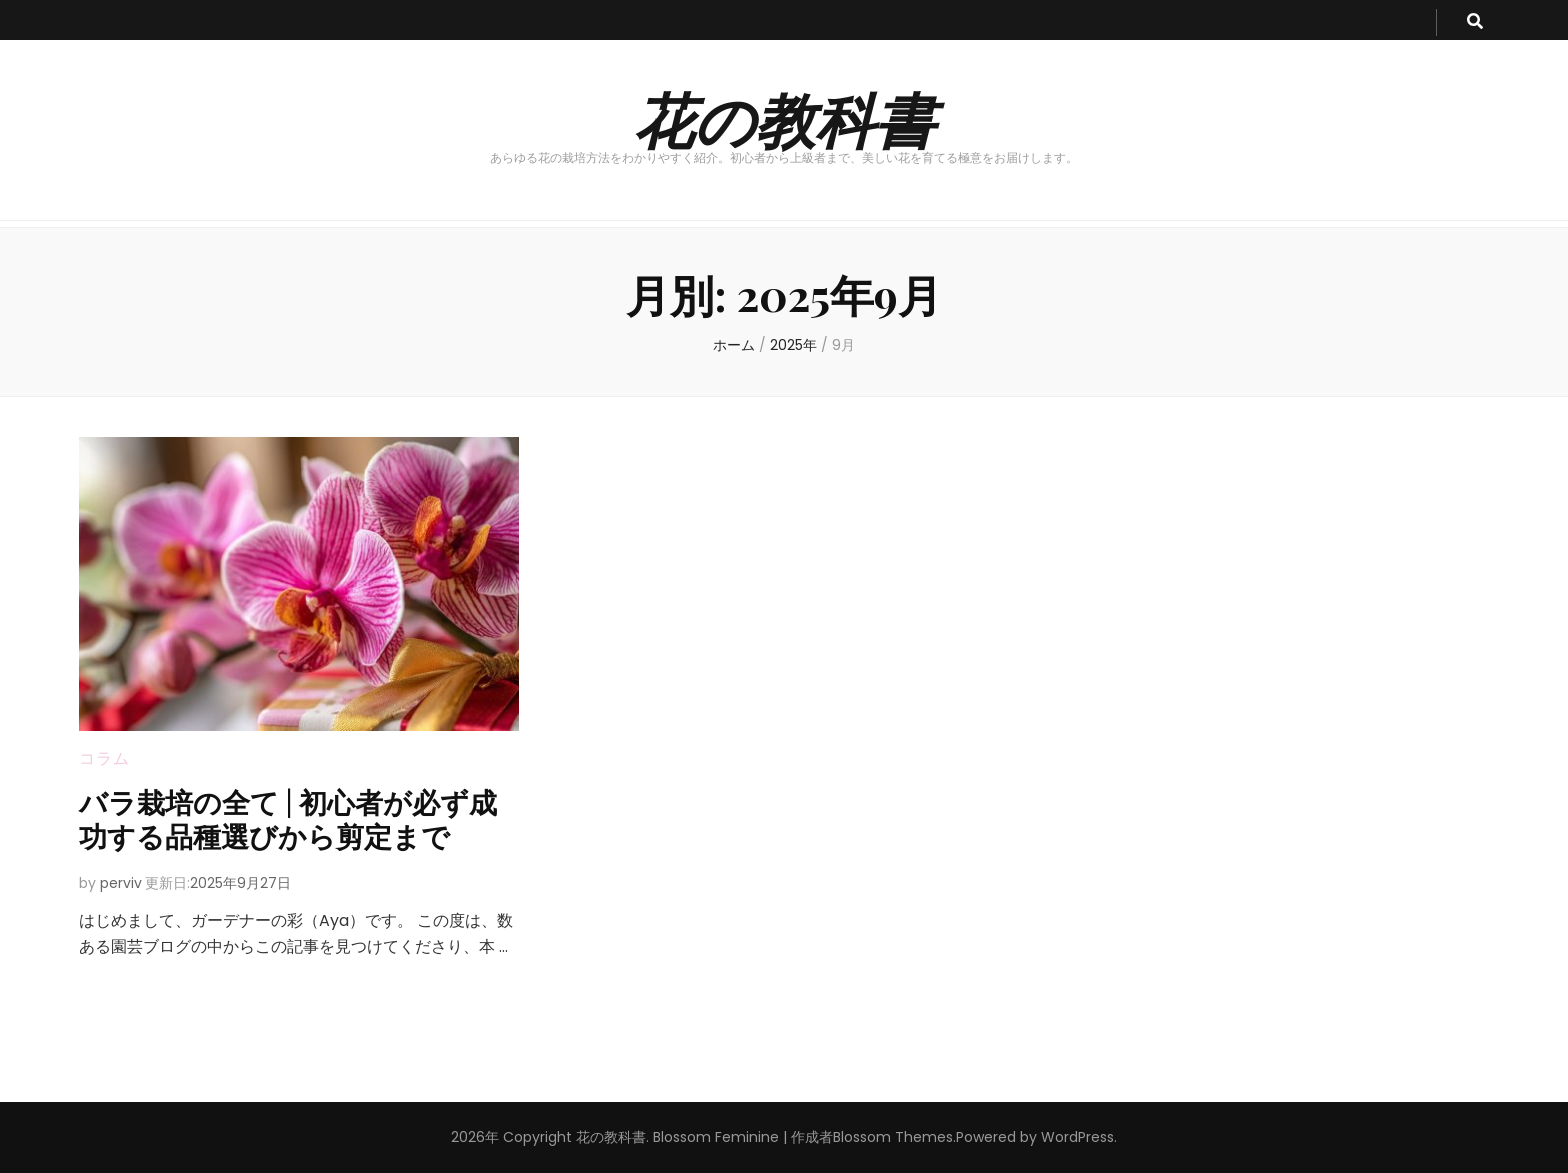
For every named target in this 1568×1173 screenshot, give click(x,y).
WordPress (1077, 1137)
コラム (104, 758)
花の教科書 (784, 118)
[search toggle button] (1475, 22)
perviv (121, 883)
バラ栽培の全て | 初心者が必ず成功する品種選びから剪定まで (288, 818)
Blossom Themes (893, 1137)
